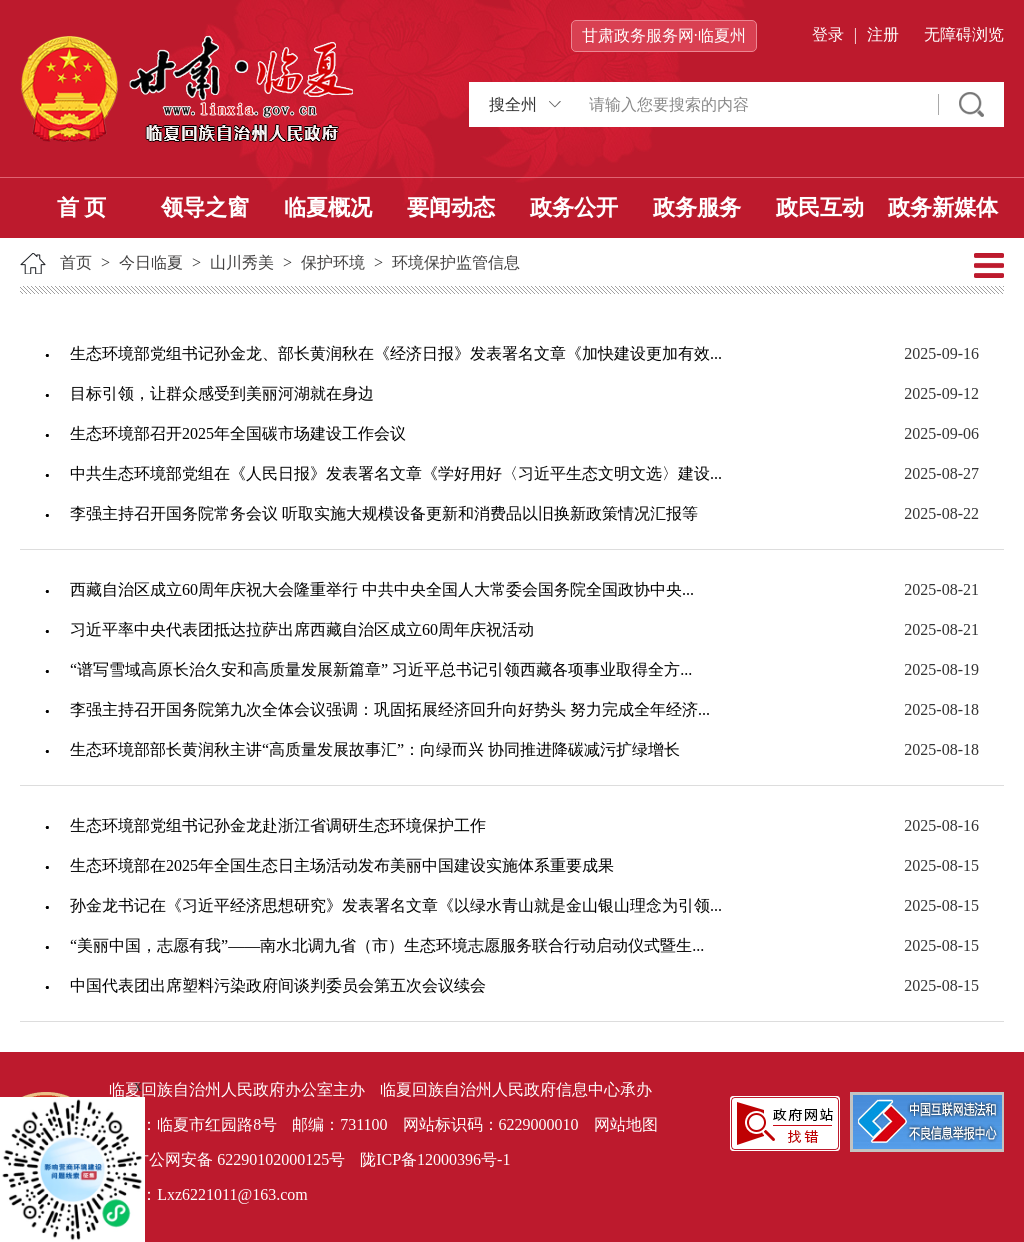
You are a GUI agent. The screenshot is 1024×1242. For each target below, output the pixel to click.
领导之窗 (205, 207)
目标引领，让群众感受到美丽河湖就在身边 (222, 393)
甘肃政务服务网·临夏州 (664, 35)
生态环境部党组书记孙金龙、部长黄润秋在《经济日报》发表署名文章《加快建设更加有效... (396, 353)
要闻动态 (451, 207)
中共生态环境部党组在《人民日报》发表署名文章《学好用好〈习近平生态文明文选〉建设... (396, 473)
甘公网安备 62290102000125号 (227, 1161)
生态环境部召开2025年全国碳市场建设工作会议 (238, 433)
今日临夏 (151, 262)
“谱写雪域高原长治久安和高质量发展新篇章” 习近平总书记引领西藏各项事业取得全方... (381, 669)
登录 (828, 34)
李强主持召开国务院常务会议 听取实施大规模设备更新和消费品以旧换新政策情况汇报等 (384, 513)
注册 (883, 34)
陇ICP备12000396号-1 (435, 1159)
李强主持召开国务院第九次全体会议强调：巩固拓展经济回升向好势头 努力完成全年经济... (390, 709)
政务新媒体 (943, 207)
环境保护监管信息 (456, 262)
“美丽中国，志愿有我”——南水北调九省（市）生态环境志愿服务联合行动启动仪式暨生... (387, 945)
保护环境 (333, 262)
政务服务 (697, 207)
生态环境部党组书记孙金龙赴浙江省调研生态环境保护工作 (278, 825)
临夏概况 (328, 207)
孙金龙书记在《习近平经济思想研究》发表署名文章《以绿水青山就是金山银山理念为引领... (396, 905)
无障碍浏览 (964, 34)
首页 (76, 262)
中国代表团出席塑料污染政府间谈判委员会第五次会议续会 (278, 985)
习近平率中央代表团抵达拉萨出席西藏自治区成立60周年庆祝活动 (302, 629)
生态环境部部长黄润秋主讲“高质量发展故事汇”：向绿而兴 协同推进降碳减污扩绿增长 (375, 749)
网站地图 (626, 1124)
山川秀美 (242, 262)
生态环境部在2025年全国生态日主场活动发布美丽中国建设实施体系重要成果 (342, 865)
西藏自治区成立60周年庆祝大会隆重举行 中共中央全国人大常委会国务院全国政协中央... (382, 589)
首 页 (82, 207)
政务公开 (574, 207)
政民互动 (820, 207)
